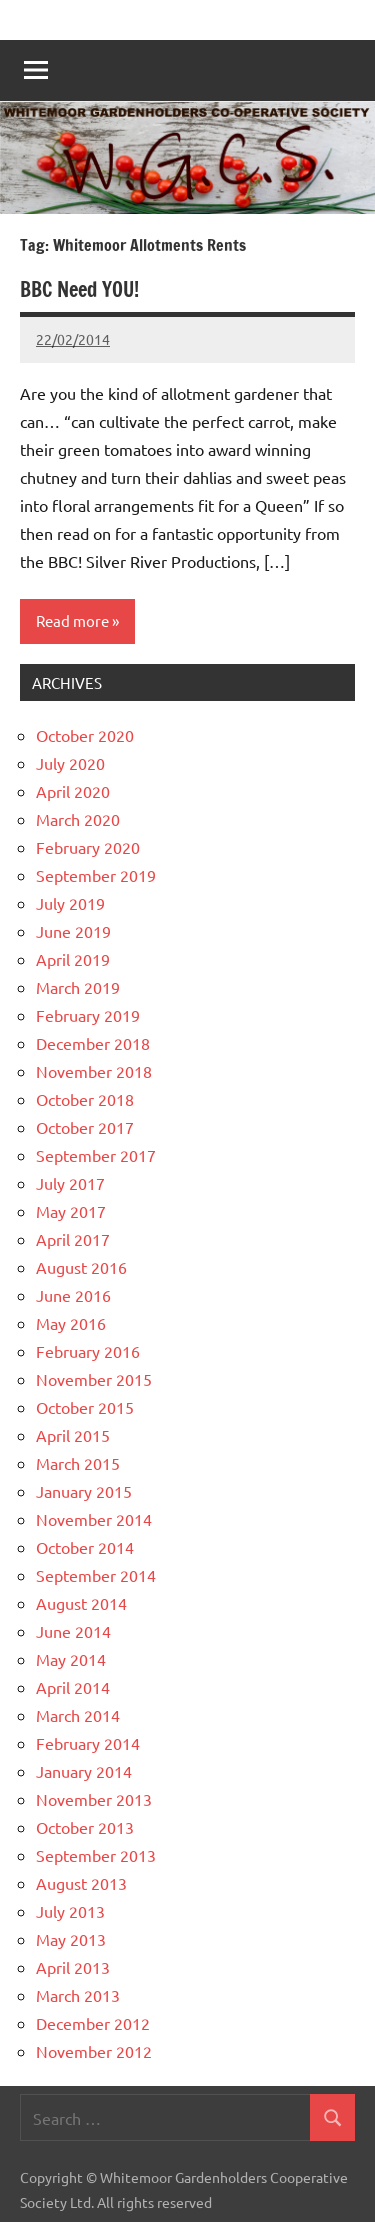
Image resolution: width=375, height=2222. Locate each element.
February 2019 (88, 1015)
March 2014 (78, 1715)
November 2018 (94, 1071)
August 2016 (81, 1267)
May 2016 (71, 1323)
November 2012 (94, 2051)
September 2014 (96, 1575)
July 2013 (70, 1911)
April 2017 (73, 1239)
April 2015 (73, 1435)
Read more (72, 620)
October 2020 (85, 735)
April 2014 (73, 1687)
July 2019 (70, 903)
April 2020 (73, 791)
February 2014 (88, 1743)
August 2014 (81, 1603)
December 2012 (93, 2023)
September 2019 (96, 875)
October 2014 (85, 1547)
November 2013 (94, 1799)
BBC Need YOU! (79, 289)
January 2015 (84, 1491)
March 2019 (78, 987)
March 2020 (78, 819)
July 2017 (70, 1183)
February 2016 (88, 1351)
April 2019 (73, 959)
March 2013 (78, 1995)
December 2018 (93, 1043)
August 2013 (81, 1883)
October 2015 (85, 1407)
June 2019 (73, 931)
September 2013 (96, 1855)
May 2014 (71, 1659)
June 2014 (73, 1631)
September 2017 (96, 1155)
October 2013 (85, 1827)
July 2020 (70, 763)
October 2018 (85, 1099)
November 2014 (94, 1519)
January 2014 (84, 1771)
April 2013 (73, 1967)
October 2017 (85, 1127)
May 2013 (71, 1939)
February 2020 (88, 847)
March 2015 (78, 1463)
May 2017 (71, 1211)
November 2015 (94, 1379)
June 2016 (73, 1295)
